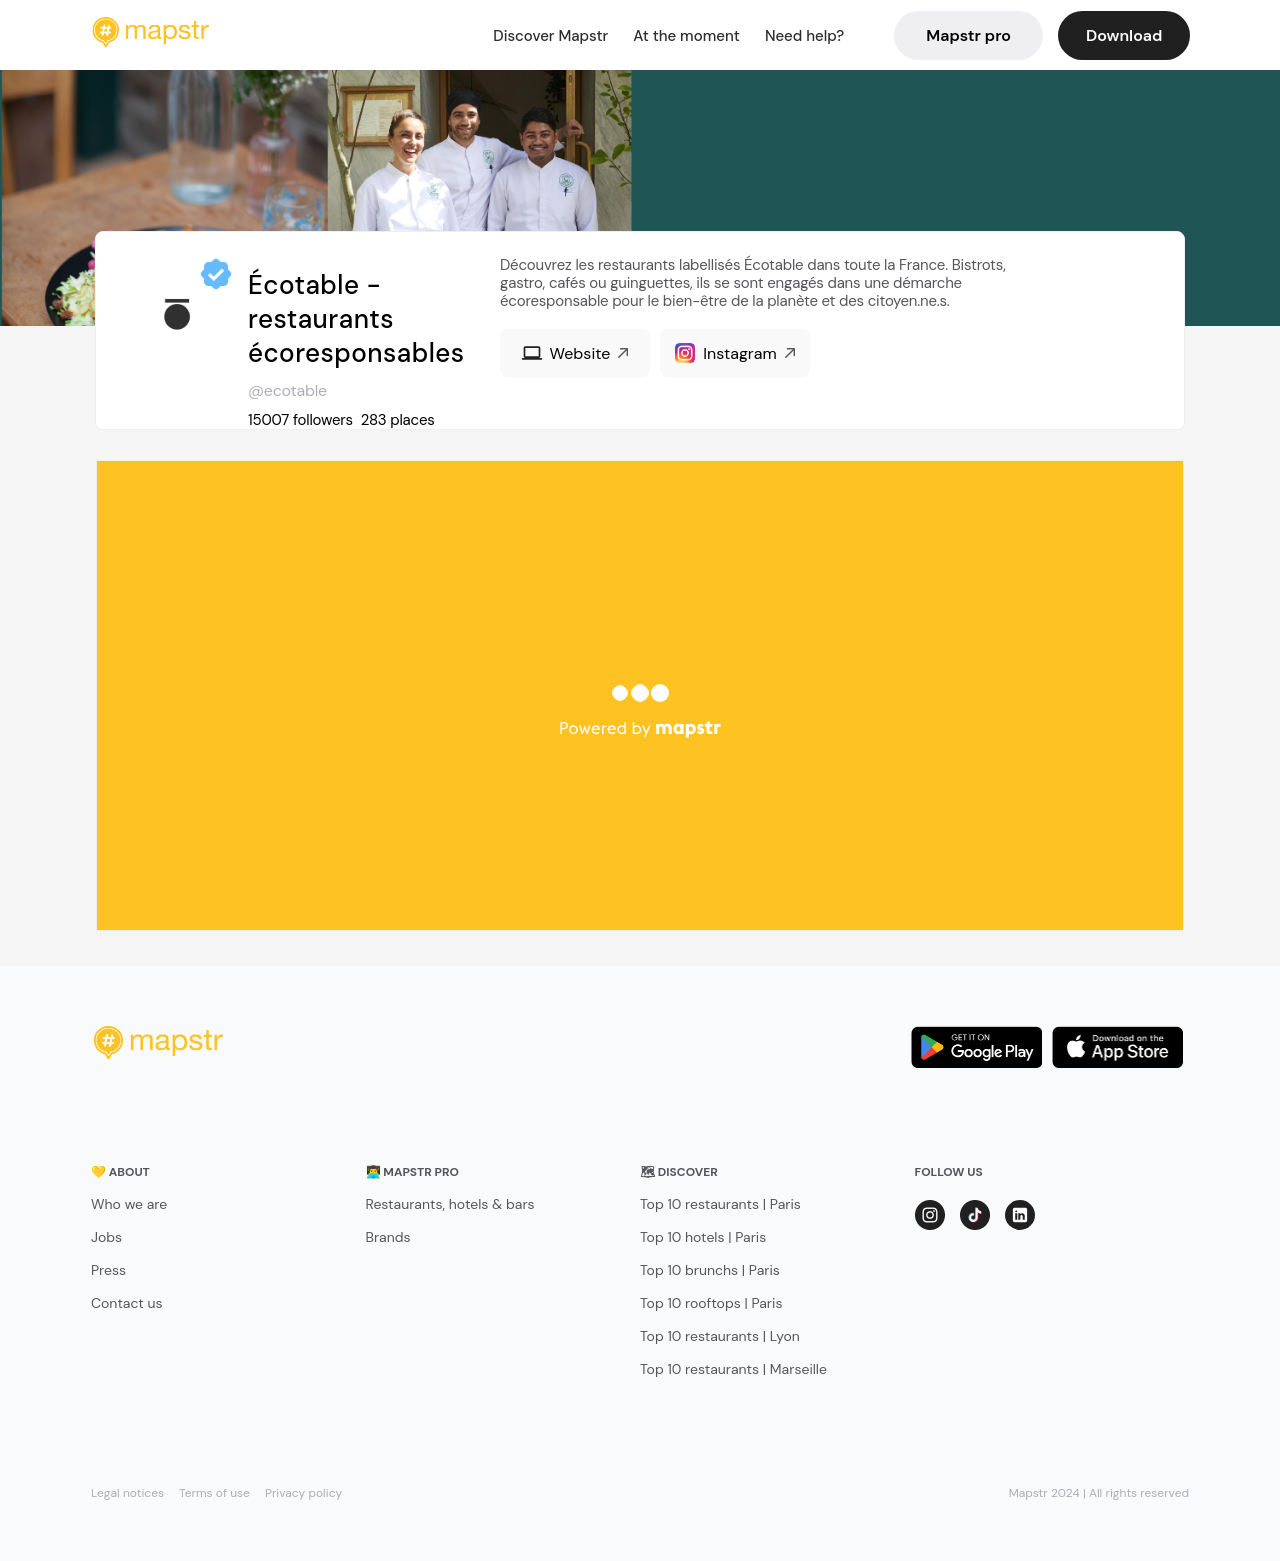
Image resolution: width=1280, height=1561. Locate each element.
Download (1124, 35)
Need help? (804, 36)
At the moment (686, 36)
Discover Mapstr (550, 36)
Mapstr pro (968, 35)
